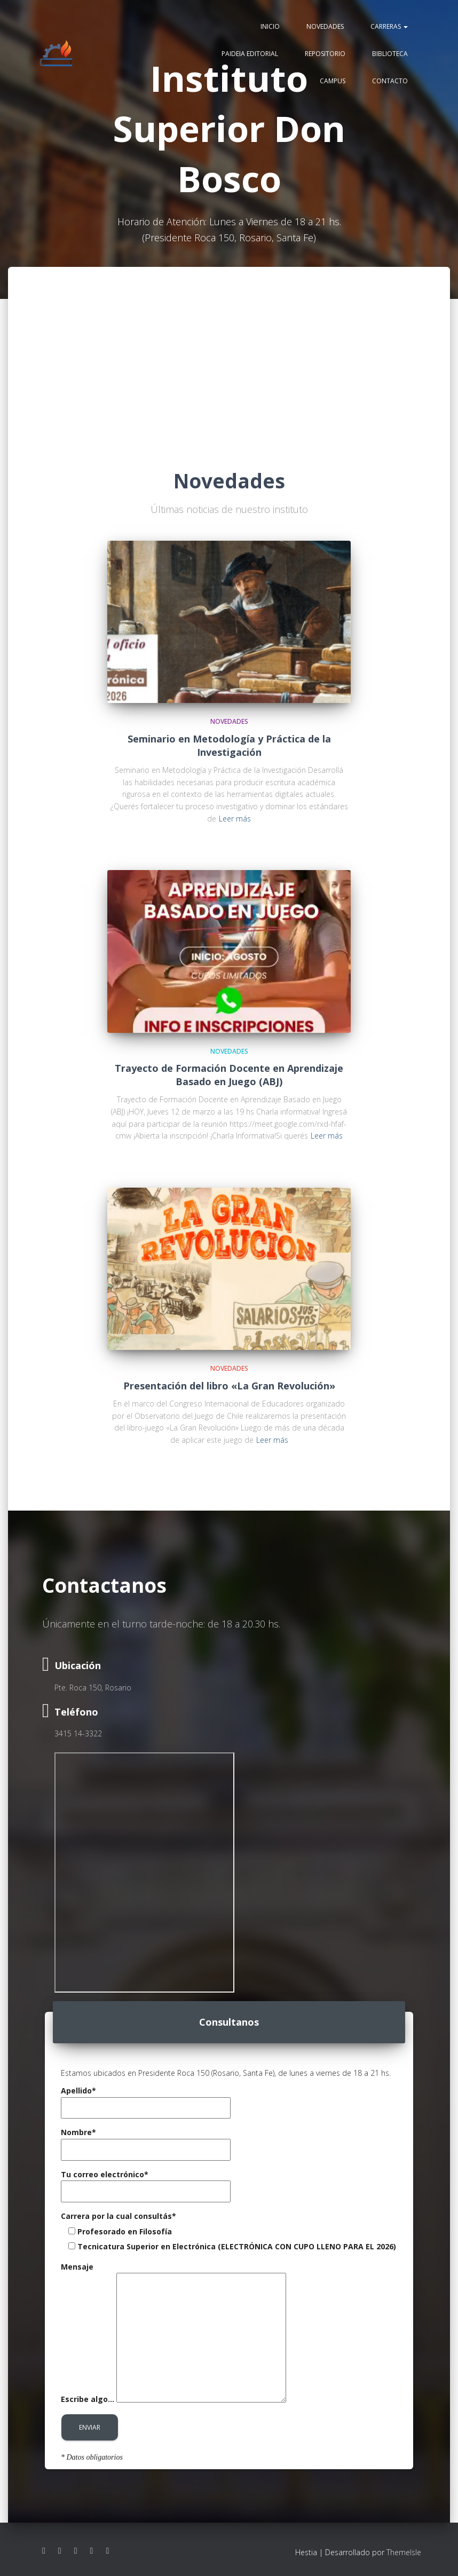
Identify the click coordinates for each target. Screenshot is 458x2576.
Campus (332, 81)
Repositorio (325, 54)
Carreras (389, 26)
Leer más (235, 818)
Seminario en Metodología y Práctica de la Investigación (229, 745)
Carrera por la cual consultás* (118, 2216)
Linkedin (92, 2551)
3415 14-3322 (78, 1733)
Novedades (325, 26)
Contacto (390, 81)
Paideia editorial (250, 54)
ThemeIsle (403, 2552)
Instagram (60, 2551)
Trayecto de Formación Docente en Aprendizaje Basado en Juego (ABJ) (229, 1075)
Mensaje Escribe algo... (173, 2333)
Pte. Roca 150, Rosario (92, 1687)
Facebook (44, 2551)
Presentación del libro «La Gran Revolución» (229, 1385)
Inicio (270, 26)
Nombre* (146, 2140)
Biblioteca (390, 54)
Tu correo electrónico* (146, 2182)
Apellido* (146, 2099)
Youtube (76, 2551)
